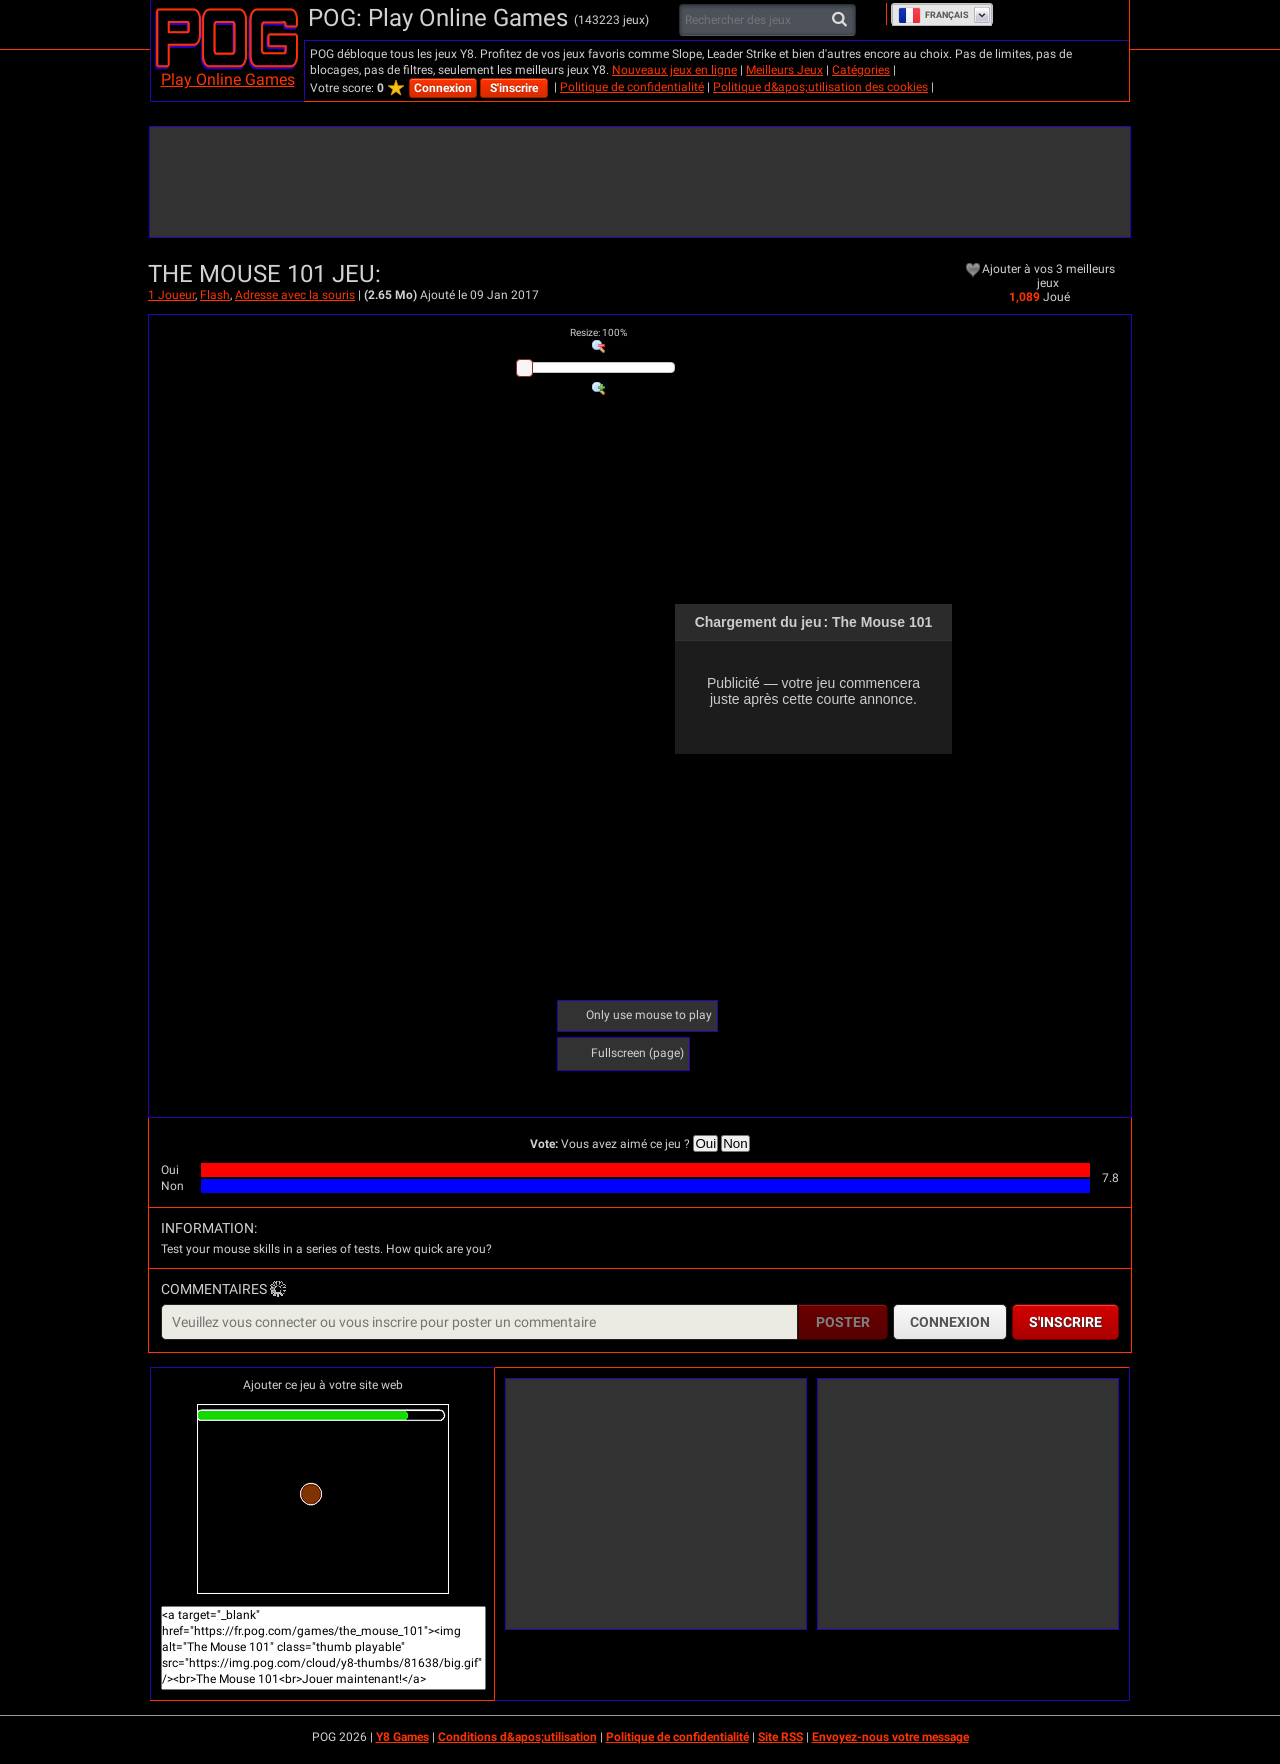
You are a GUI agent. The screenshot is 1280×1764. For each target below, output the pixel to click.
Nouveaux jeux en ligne (674, 70)
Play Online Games (228, 79)
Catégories (861, 70)
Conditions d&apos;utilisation (517, 1737)
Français (933, 15)
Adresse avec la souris (295, 295)
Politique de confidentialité (632, 87)
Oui (705, 1143)
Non (735, 1143)
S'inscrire (514, 88)
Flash (215, 295)
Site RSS (780, 1737)
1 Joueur (171, 295)
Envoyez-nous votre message (890, 1737)
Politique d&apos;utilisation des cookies (820, 87)
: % (598, 332)
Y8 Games (402, 1737)
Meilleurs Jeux (784, 70)
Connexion (443, 88)
